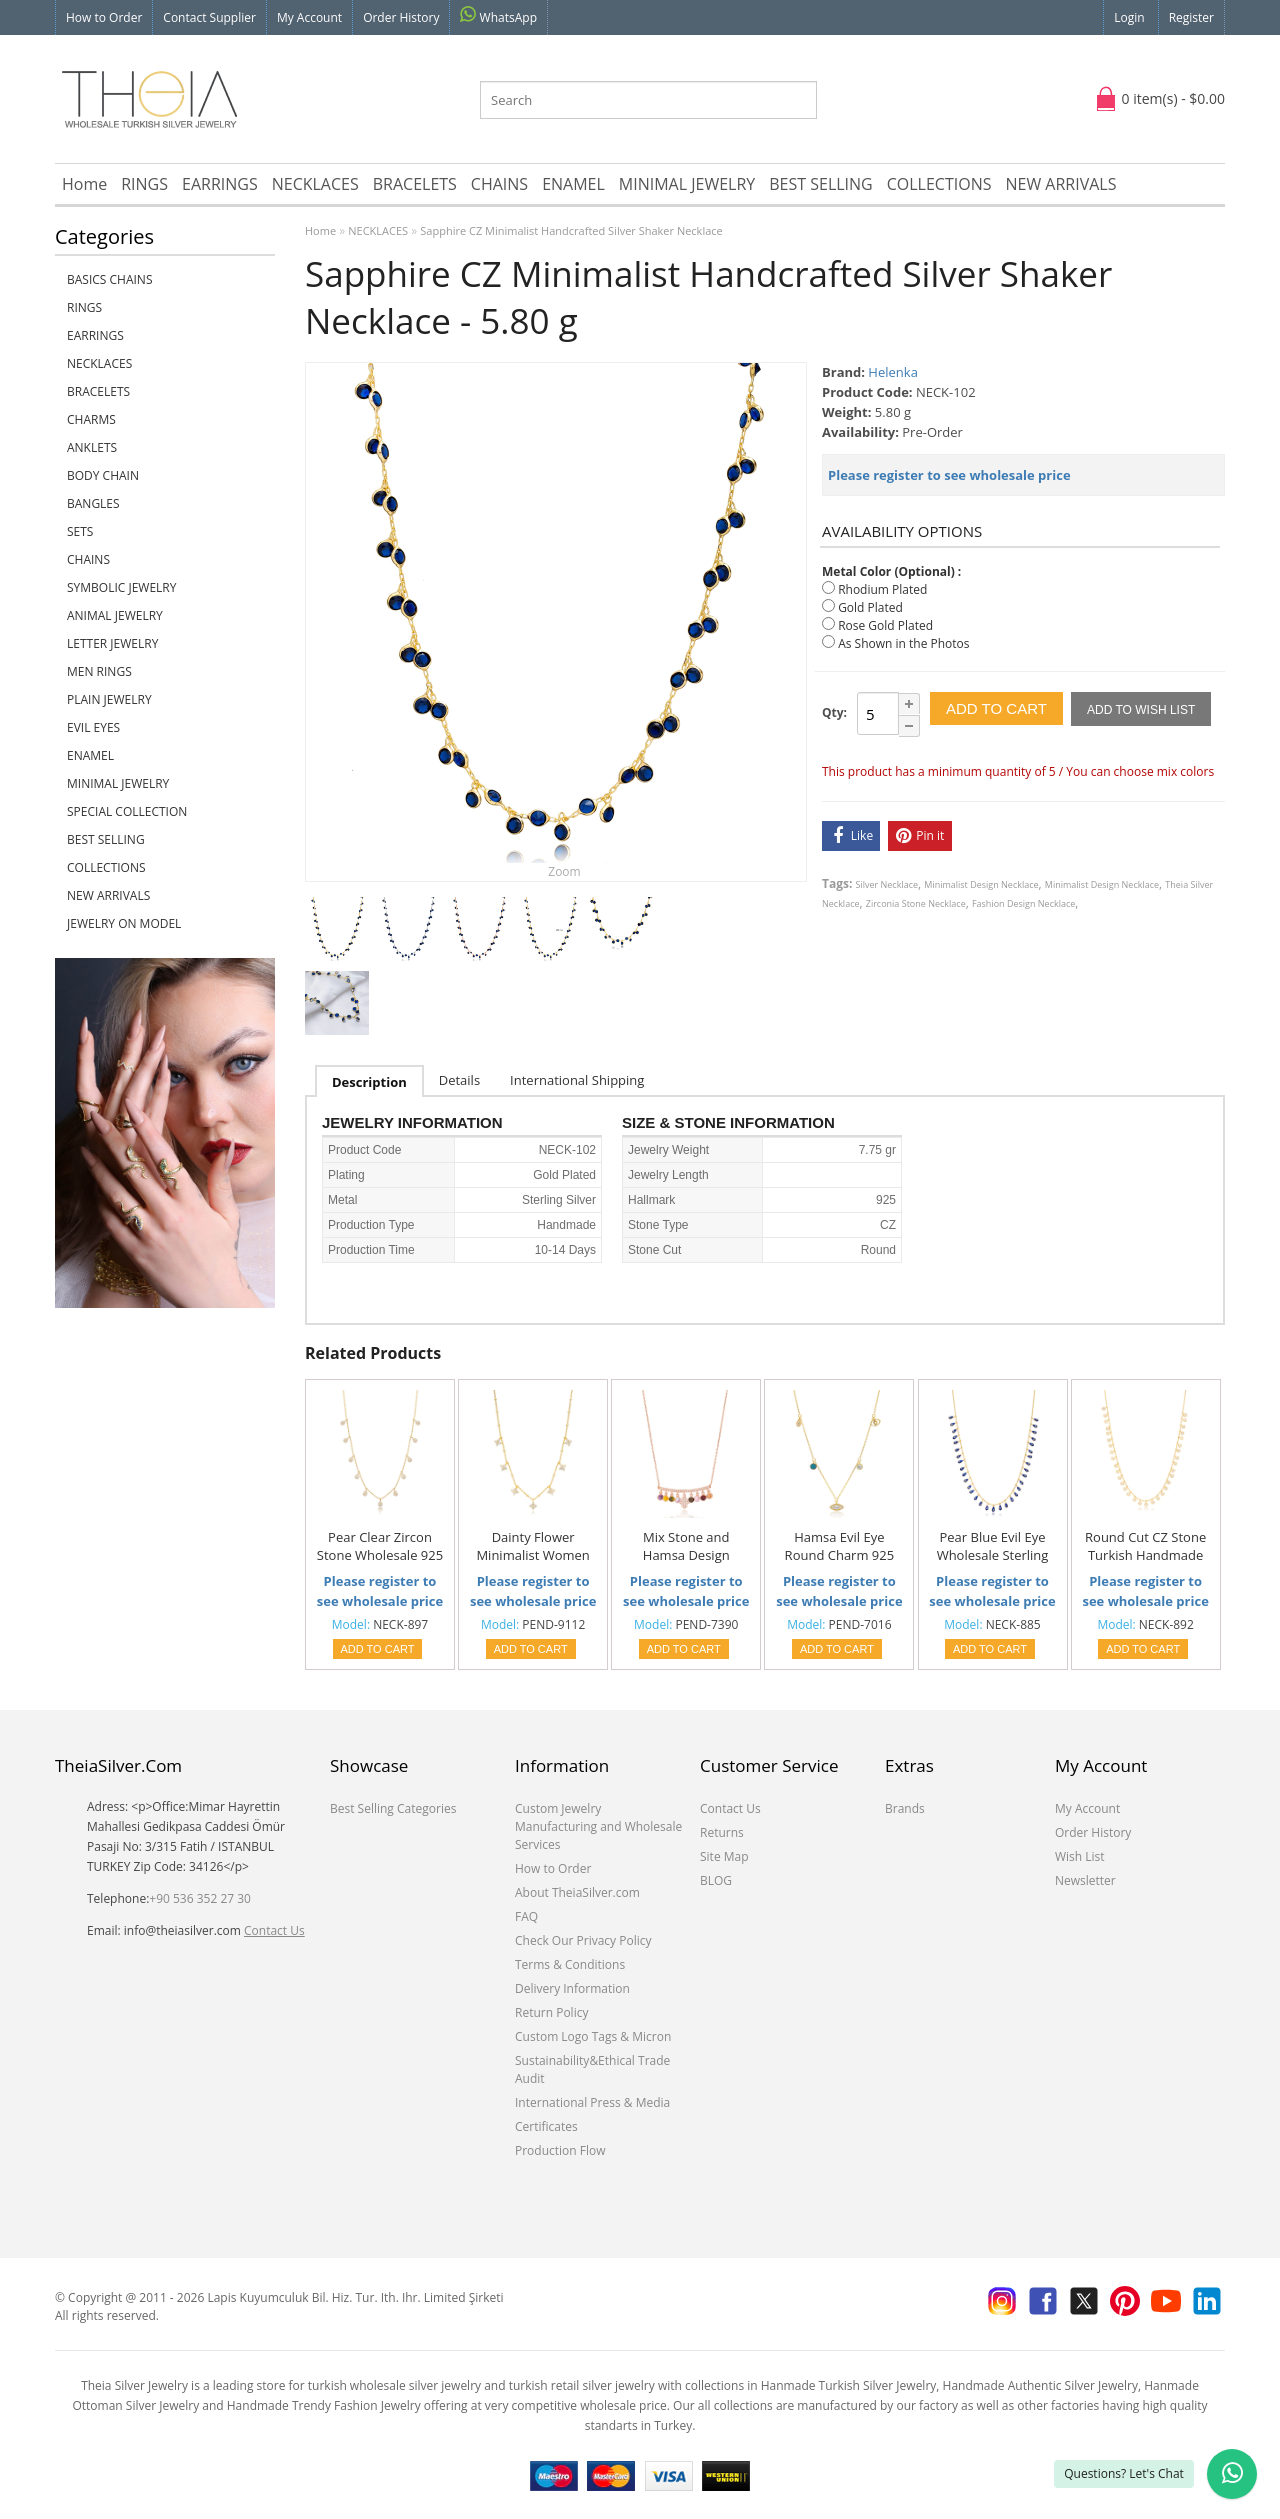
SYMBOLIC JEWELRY (121, 587)
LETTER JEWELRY (112, 643)
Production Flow (560, 2150)
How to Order (104, 17)
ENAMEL (573, 184)
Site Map (724, 1856)
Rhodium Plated (882, 589)
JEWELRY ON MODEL (124, 923)
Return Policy (551, 2012)
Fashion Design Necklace (1023, 903)
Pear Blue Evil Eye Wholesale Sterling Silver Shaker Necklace (993, 1547)
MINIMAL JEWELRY (687, 184)
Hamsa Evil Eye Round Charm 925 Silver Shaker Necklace (840, 1547)
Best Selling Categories (393, 1808)
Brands (905, 1808)
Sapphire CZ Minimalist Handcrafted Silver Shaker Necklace (571, 230)
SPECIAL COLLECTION (127, 811)
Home (84, 184)
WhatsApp (498, 16)
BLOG (716, 1880)
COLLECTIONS (939, 184)
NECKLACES (315, 184)
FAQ (526, 1916)
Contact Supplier (209, 17)
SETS (80, 531)
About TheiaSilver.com (577, 1892)
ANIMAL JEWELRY (115, 615)
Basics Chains (110, 279)
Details (459, 1080)
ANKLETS (92, 447)
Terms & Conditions (570, 1964)
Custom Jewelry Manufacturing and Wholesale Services (598, 1826)
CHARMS (91, 419)
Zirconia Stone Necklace (916, 903)
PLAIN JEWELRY (109, 699)
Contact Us (274, 1930)
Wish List (1080, 1856)
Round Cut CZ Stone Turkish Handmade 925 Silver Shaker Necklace (1145, 1547)
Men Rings (99, 671)
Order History (401, 17)
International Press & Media (592, 2102)
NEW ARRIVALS (1060, 184)
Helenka (893, 372)
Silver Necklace (887, 884)
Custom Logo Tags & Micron (593, 2036)
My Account (309, 17)
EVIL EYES (93, 727)
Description (369, 1082)
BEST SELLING (820, 184)
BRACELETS (415, 184)
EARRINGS (220, 184)
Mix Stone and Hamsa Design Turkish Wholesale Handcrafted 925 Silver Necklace (686, 1547)
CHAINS (499, 184)
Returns (722, 1832)
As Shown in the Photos (903, 643)
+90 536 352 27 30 (200, 1898)
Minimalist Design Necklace (981, 884)
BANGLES (93, 503)
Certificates (546, 2126)
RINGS (144, 184)
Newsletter (1085, 1880)
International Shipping (577, 1080)
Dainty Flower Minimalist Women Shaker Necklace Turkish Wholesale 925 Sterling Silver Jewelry (532, 1547)
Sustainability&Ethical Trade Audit (592, 2069)
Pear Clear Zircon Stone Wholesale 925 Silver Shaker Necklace (380, 1547)
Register (1191, 17)
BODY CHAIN (103, 475)
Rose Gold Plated (885, 625)
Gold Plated (870, 607)
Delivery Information (572, 1988)
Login (1129, 17)
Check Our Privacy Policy (583, 1940)
